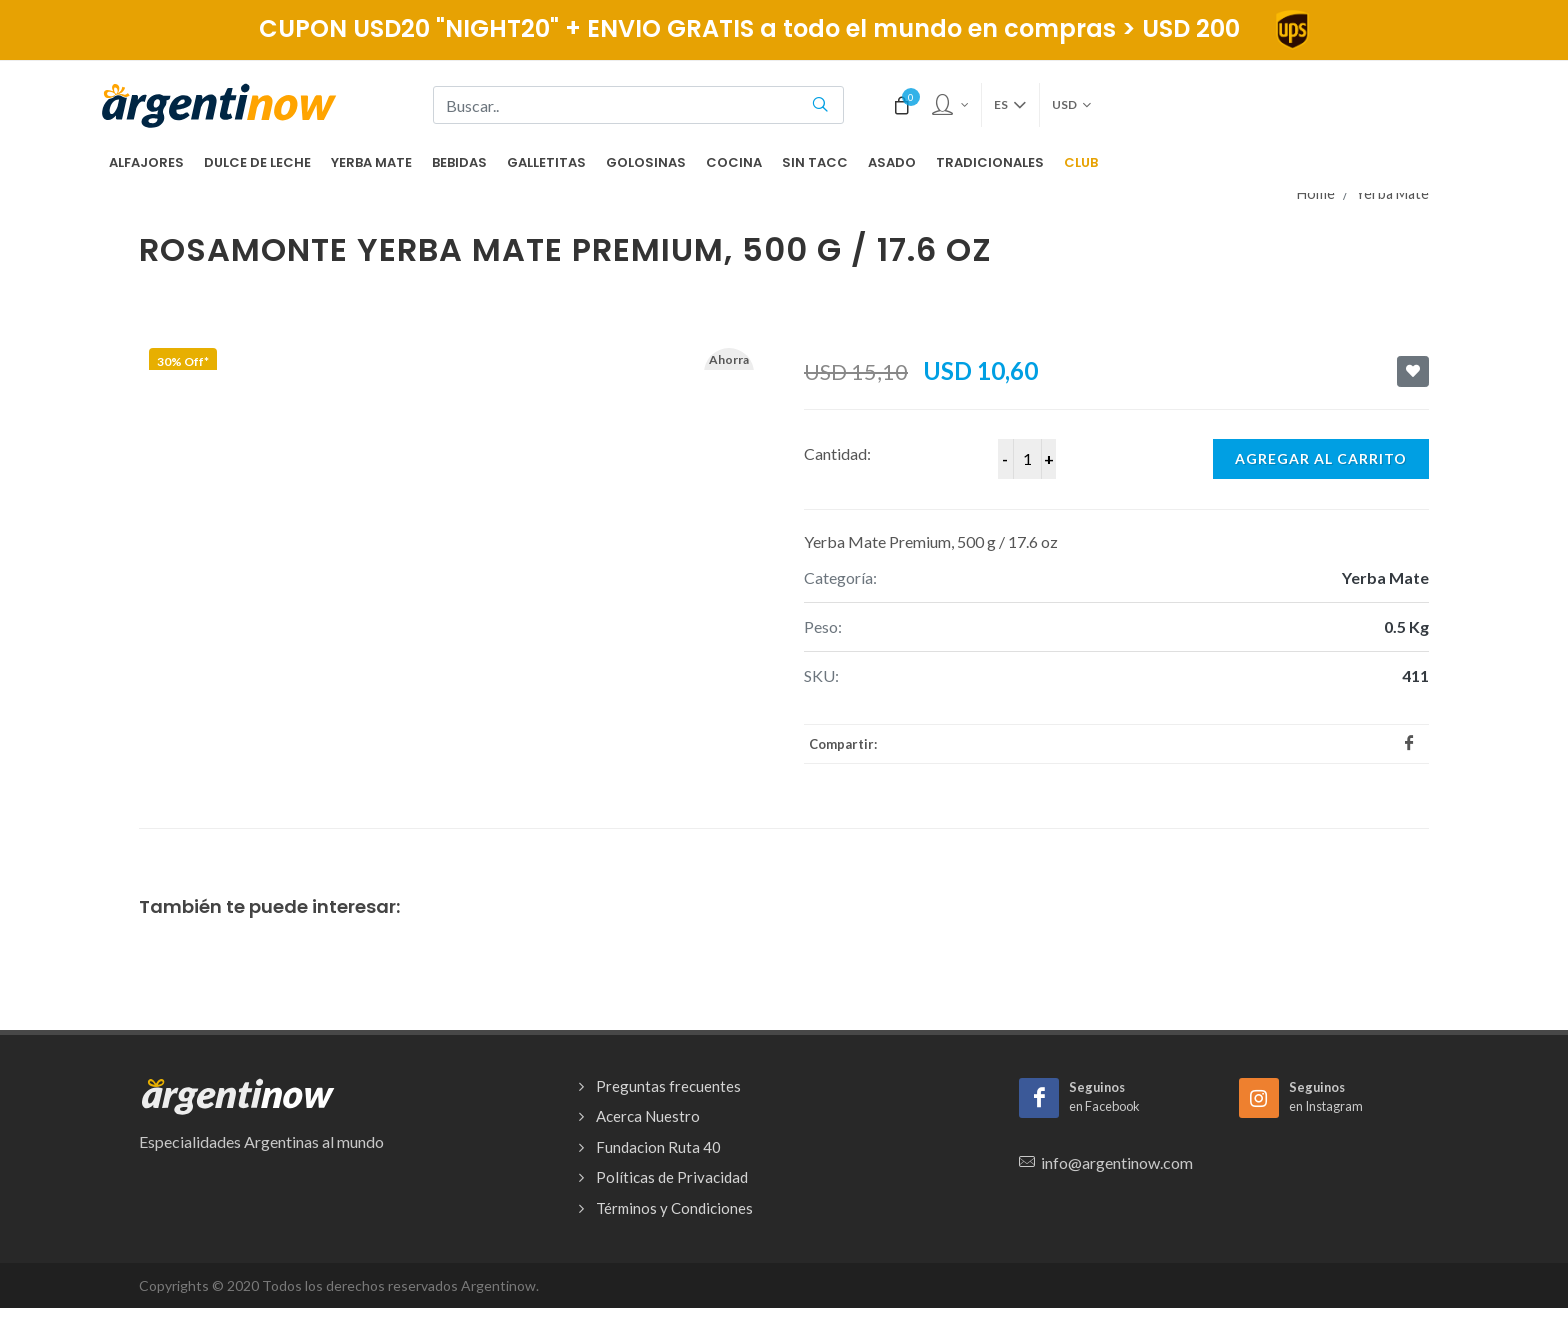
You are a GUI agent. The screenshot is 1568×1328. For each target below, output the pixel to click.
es (1010, 105)
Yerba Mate (1392, 193)
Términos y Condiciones (674, 1208)
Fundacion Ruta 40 (658, 1147)
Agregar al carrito (1321, 458)
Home (1316, 193)
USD (1071, 105)
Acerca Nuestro (648, 1116)
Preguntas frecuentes (668, 1086)
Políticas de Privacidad (672, 1177)
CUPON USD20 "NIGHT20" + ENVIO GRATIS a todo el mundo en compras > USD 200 (784, 28)
